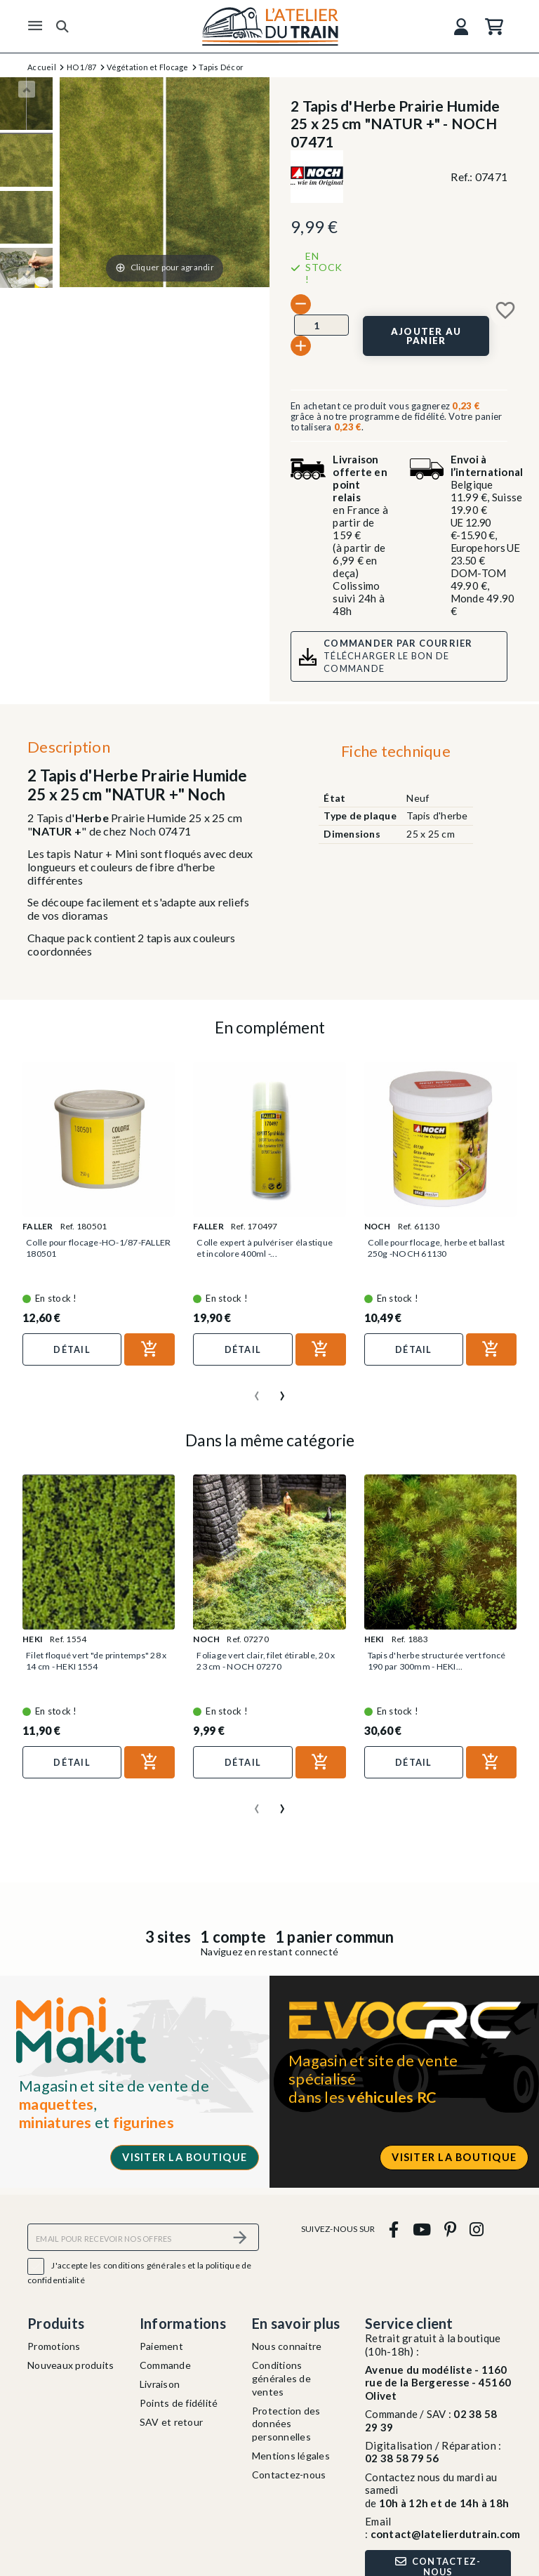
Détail (72, 1349)
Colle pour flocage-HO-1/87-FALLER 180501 (88, 1248)
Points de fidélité (179, 2403)
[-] (301, 304)
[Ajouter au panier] (426, 335)
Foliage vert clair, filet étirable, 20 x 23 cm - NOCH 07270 (268, 1661)
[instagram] (477, 2228)
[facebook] (394, 2228)
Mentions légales (291, 2456)
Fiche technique (396, 750)
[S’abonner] (240, 2237)
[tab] (395, 755)
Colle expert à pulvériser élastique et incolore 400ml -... (261, 1248)
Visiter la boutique (184, 2157)
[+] (301, 346)
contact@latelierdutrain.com (446, 2534)
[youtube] (421, 2228)
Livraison (160, 2384)
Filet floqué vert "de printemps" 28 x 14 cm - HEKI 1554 (92, 1661)
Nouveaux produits (70, 2365)
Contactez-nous (289, 2475)
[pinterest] (450, 2228)
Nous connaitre (287, 2346)
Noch (143, 831)
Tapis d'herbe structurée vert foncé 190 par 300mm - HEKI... (433, 1661)
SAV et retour (171, 2422)
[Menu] (35, 26)
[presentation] (257, 1390)
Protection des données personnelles (286, 2424)
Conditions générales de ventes (281, 2378)
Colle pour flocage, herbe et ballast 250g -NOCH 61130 (427, 1248)
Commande (165, 2365)
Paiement (161, 2346)
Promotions (54, 2346)
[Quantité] (321, 325)
